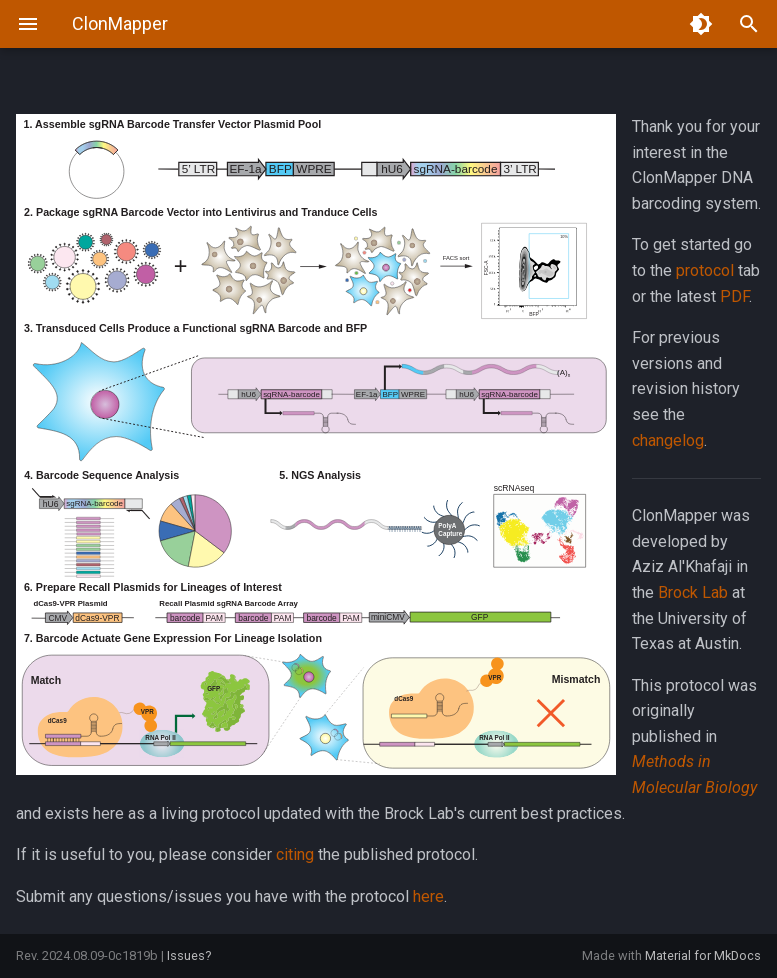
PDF (734, 296)
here (428, 896)
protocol (705, 270)
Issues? (189, 955)
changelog (668, 440)
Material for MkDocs (703, 955)
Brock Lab (693, 592)
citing (295, 854)
